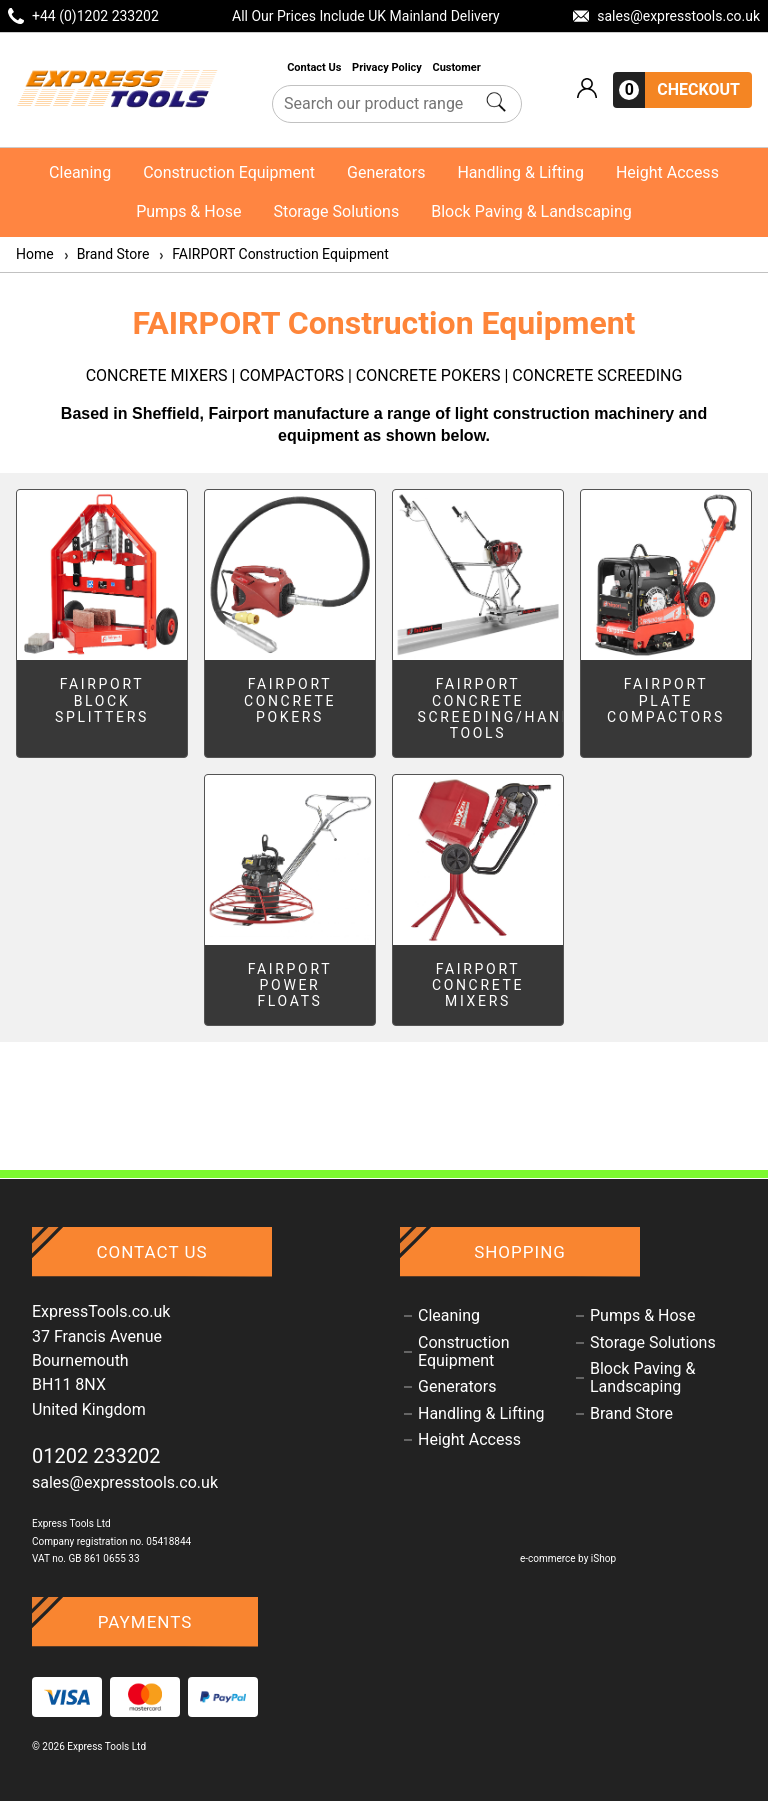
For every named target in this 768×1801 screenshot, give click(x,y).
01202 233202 (96, 1456)
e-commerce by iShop (568, 1558)
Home (35, 254)
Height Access (667, 172)
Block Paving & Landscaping (531, 211)
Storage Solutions (337, 211)
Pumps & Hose (188, 211)
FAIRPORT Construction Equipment (273, 254)
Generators (386, 172)
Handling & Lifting (520, 172)
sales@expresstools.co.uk (125, 1482)
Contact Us (315, 67)
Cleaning (80, 172)
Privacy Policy (388, 67)
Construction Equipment (229, 172)
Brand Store (106, 254)
